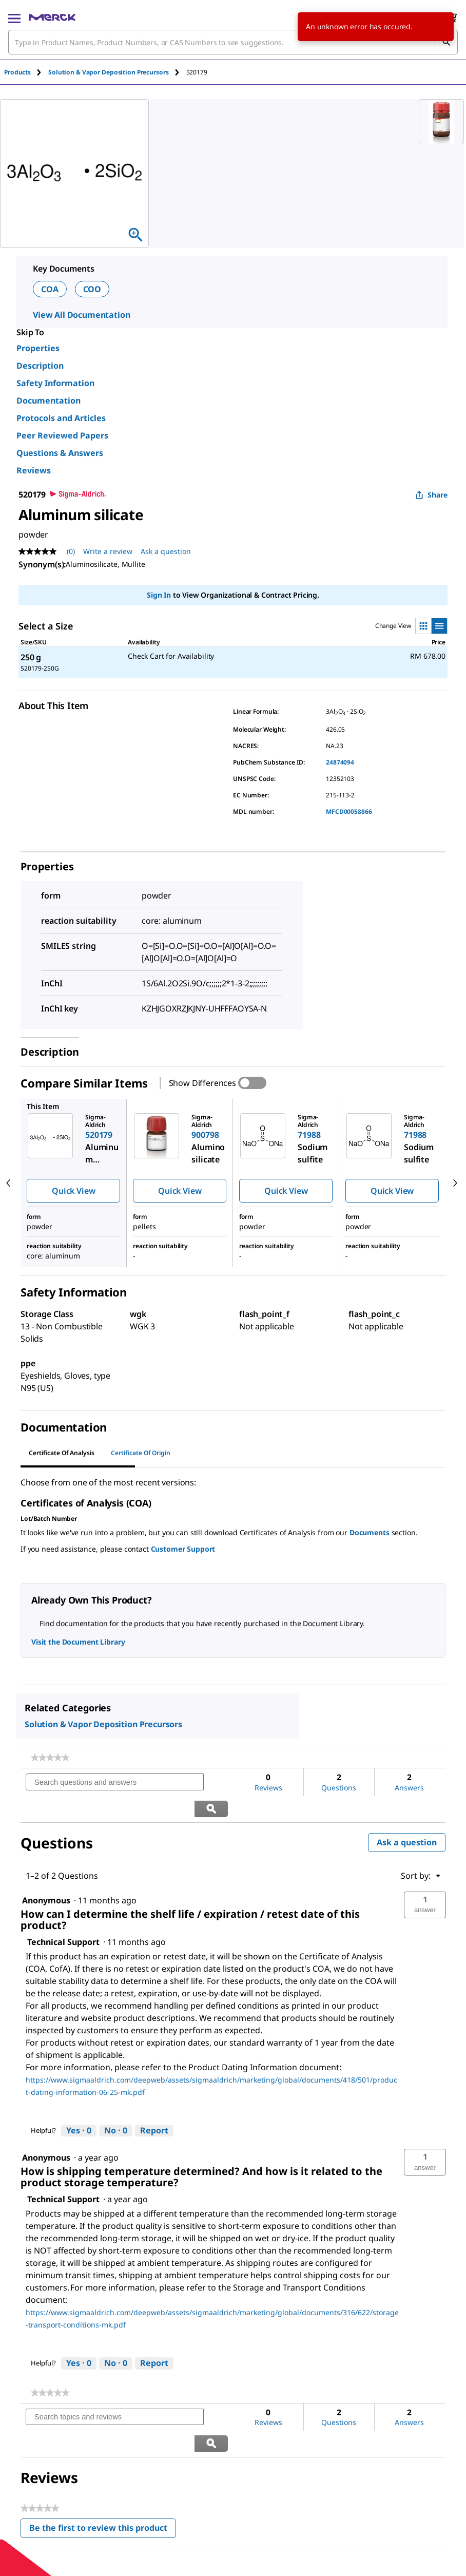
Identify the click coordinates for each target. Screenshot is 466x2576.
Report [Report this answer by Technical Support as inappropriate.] (154, 2104)
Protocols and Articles (61, 418)
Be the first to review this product (102, 2478)
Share (431, 495)
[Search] (446, 42)
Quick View (73, 1190)
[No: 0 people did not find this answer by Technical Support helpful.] (115, 2104)
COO (92, 289)
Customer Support (183, 1549)
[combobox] (233, 42)
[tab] (26, 72)
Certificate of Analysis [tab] (61, 1452)
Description (40, 365)
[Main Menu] (14, 17)
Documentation (48, 400)
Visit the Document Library (78, 1642)
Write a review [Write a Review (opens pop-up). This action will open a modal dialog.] (107, 551)
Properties (38, 348)
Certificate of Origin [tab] (140, 1452)
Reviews (33, 470)
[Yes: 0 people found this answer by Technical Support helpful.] (78, 2104)
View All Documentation (81, 315)
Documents (370, 1532)
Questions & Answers (59, 453)
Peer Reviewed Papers (62, 435)
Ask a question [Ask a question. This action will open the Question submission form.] (166, 551)
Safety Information (55, 383)
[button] (424, 1879)
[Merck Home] (52, 17)
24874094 (340, 762)
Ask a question (407, 1816)
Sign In (159, 595)
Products (17, 72)
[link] (50, 1757)
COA (50, 289)
